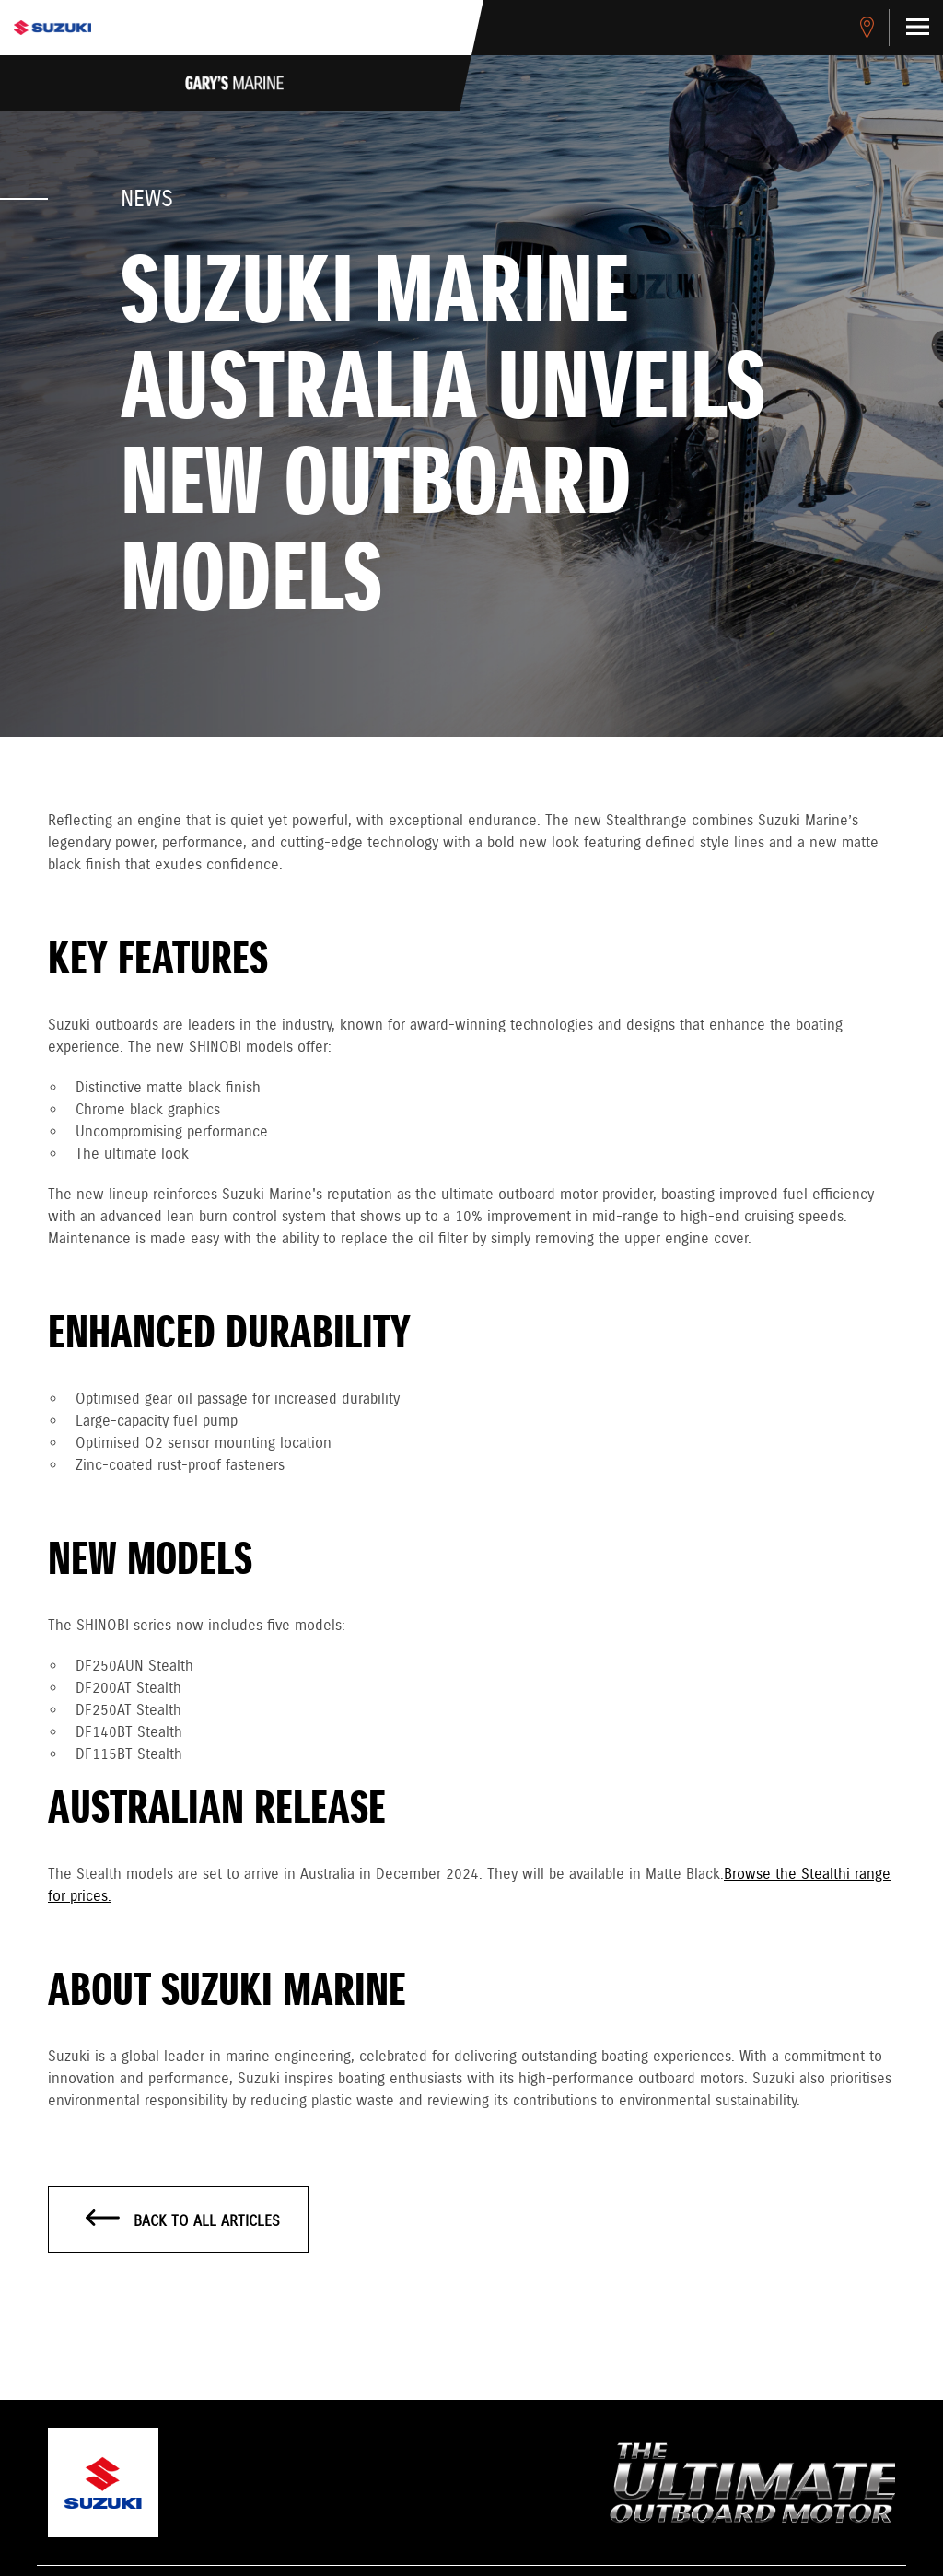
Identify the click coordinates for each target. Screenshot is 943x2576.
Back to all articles (183, 2220)
